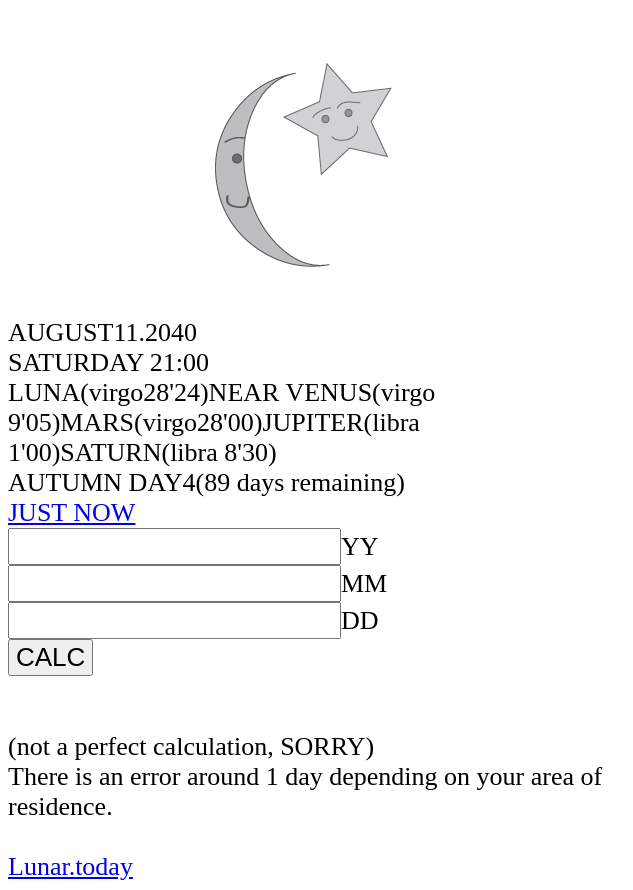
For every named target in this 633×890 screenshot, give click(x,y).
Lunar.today (70, 866)
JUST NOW (71, 512)
